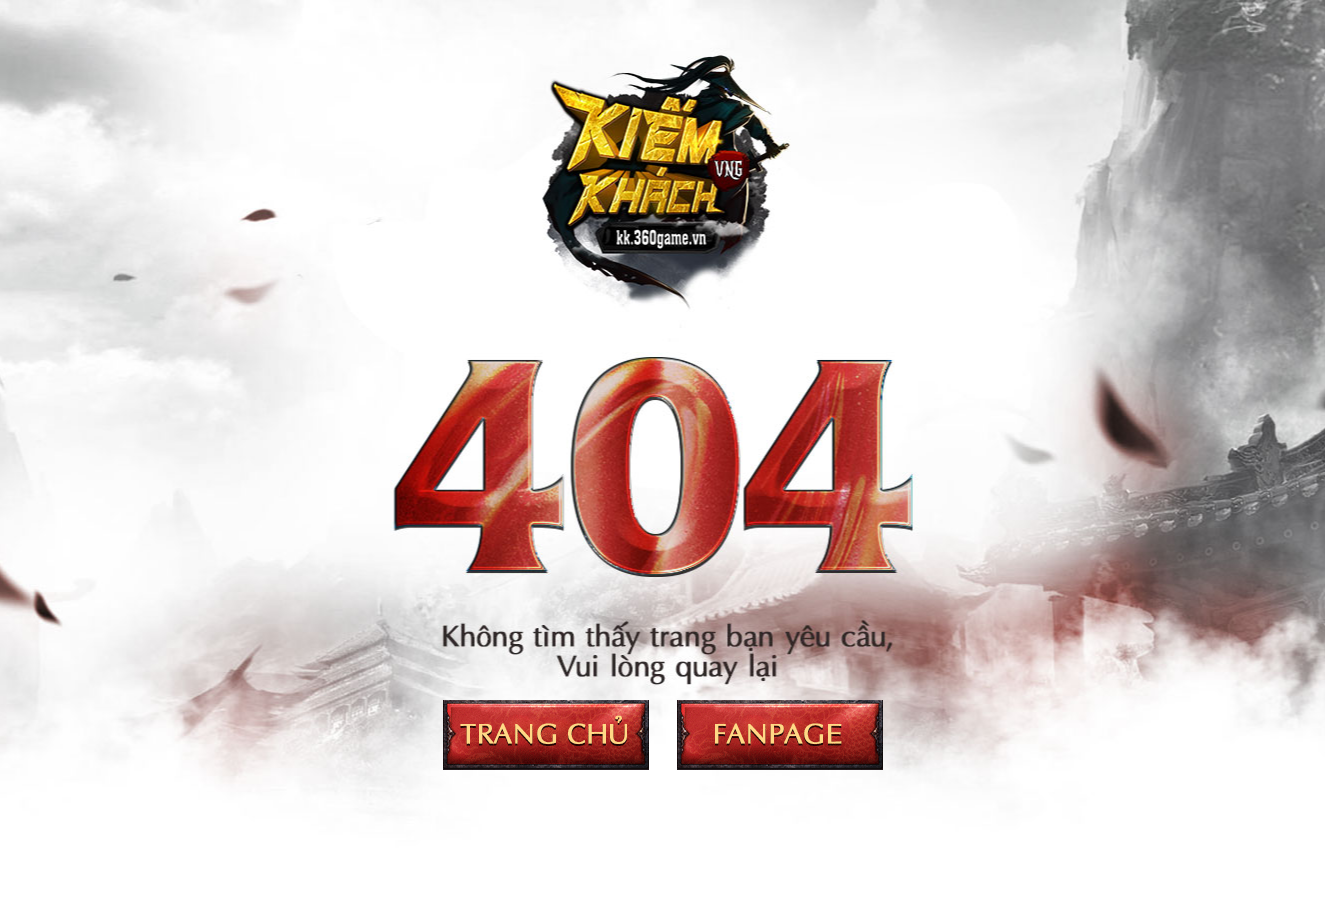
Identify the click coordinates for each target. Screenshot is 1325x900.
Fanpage (780, 735)
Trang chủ (546, 735)
